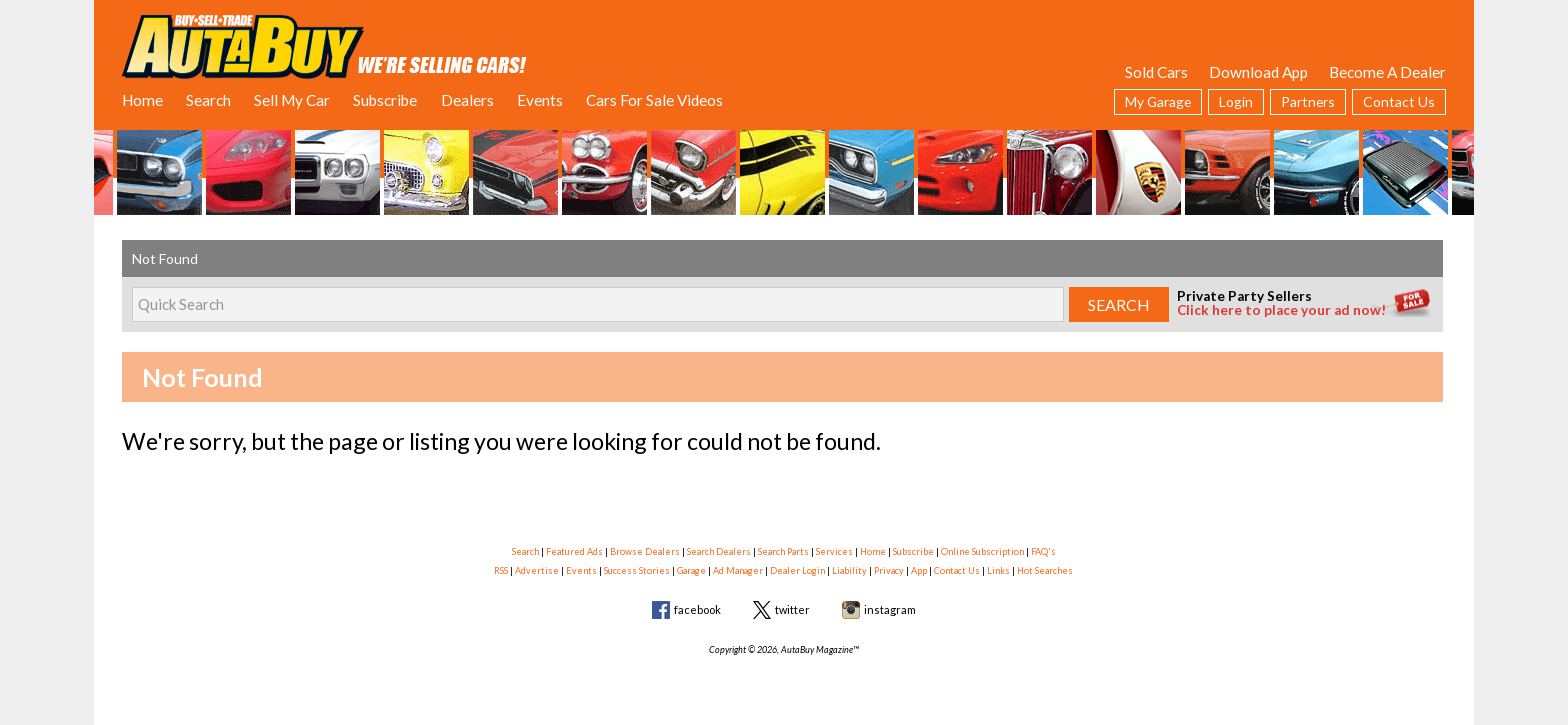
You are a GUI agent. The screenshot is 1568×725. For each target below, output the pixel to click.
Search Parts (783, 551)
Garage (691, 570)
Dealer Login (797, 570)
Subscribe (385, 100)
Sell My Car (292, 100)
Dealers (467, 100)
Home (142, 100)
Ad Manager (738, 570)
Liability (849, 570)
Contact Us (1399, 101)
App (919, 570)
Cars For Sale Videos (654, 100)
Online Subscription (982, 551)
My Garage (1158, 101)
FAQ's (1043, 551)
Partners (1308, 101)
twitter (792, 609)
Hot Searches (1045, 570)
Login (1236, 101)
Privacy (889, 570)
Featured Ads (574, 551)
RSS (501, 570)
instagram (890, 609)
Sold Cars (1156, 72)
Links (998, 570)
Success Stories (637, 570)
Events (540, 100)
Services (834, 551)
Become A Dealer (1387, 72)
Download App (1258, 72)
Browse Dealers (645, 551)
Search (208, 100)
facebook (697, 609)
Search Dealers (719, 551)
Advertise (537, 570)
